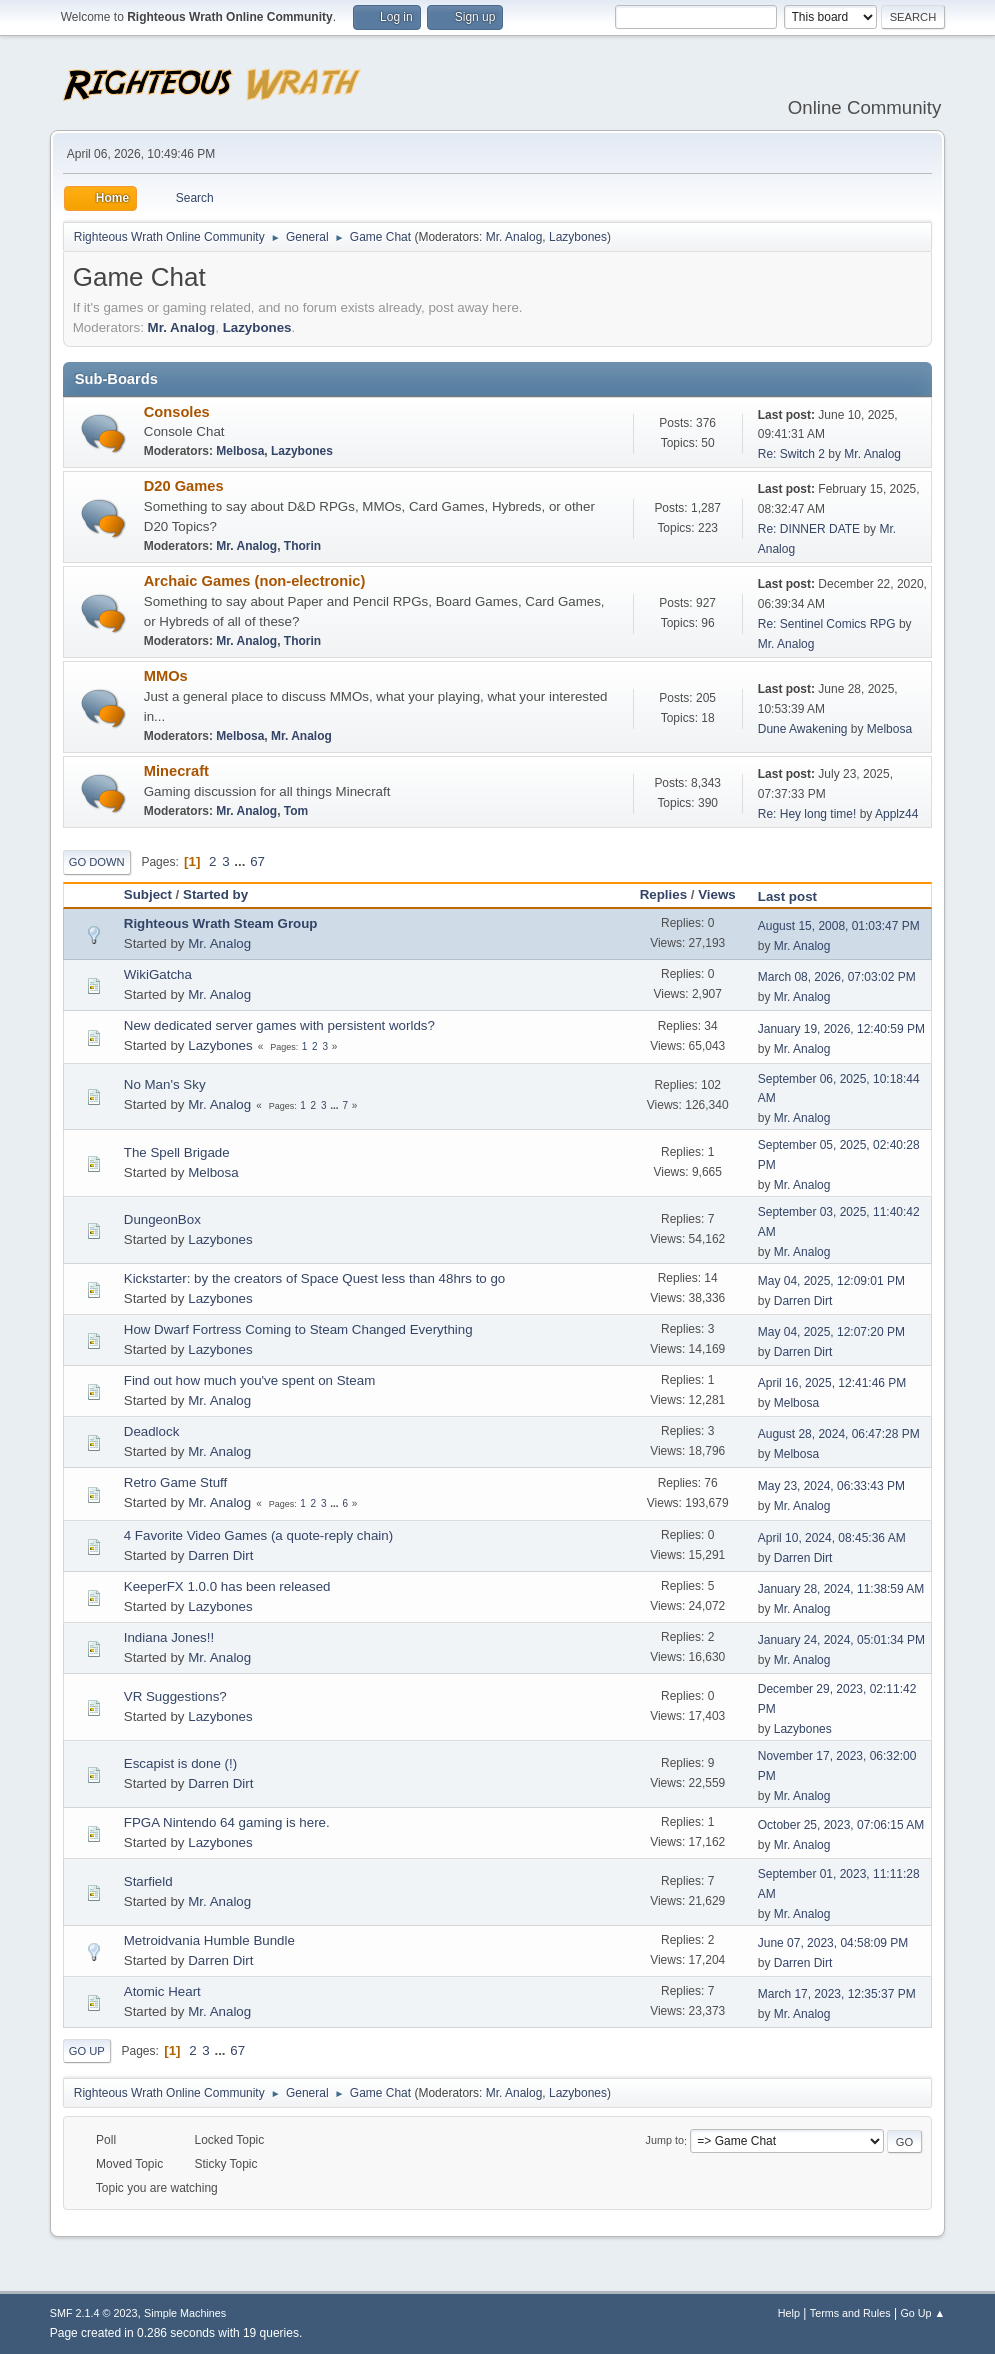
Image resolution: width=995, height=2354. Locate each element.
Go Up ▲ (922, 2313)
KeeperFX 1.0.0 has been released (227, 1586)
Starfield (148, 1881)
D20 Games (184, 486)
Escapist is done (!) (180, 1763)
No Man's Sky (165, 1084)
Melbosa (240, 451)
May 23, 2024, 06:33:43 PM (831, 1486)
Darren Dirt (803, 1301)
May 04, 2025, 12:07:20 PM (831, 1332)
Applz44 (896, 814)
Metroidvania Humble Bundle (209, 1940)
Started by (215, 894)
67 (257, 861)
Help (789, 2313)
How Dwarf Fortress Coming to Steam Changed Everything (298, 1329)
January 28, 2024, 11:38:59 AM (841, 1589)
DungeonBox (162, 1219)
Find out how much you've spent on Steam (249, 1380)
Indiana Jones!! (169, 1637)
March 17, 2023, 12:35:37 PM (837, 1994)
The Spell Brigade (177, 1152)
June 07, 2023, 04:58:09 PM (833, 1943)
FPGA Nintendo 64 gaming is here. (227, 1822)
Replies (663, 894)
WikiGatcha (158, 974)
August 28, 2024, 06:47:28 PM (839, 1434)
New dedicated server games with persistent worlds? (279, 1025)
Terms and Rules (850, 2313)
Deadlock (152, 1431)
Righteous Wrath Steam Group (221, 923)
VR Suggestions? (175, 1696)
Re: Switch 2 (791, 454)
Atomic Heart (162, 1991)
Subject (148, 894)
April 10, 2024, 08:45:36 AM (832, 1538)
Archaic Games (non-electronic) (255, 581)
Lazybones (578, 237)
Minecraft (176, 771)
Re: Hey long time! (807, 814)
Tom (296, 811)
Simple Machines (185, 2313)
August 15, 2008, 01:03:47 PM (839, 926)
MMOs (166, 676)
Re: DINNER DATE (809, 529)
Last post (796, 896)
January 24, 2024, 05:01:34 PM (841, 1640)
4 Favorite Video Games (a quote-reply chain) (258, 1535)
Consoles (177, 412)
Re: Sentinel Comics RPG (827, 624)
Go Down (97, 862)
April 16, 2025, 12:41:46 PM (832, 1383)
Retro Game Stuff (175, 1482)
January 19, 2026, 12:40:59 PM (841, 1029)
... (241, 861)
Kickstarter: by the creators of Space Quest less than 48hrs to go (315, 1278)
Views (717, 894)
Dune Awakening (804, 729)
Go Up (87, 2051)
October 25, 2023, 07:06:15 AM (841, 1825)
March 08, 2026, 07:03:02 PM (837, 977)
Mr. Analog (514, 237)
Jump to (665, 2141)
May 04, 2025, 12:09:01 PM (831, 1281)
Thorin (302, 546)
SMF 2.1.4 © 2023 (94, 2313)
